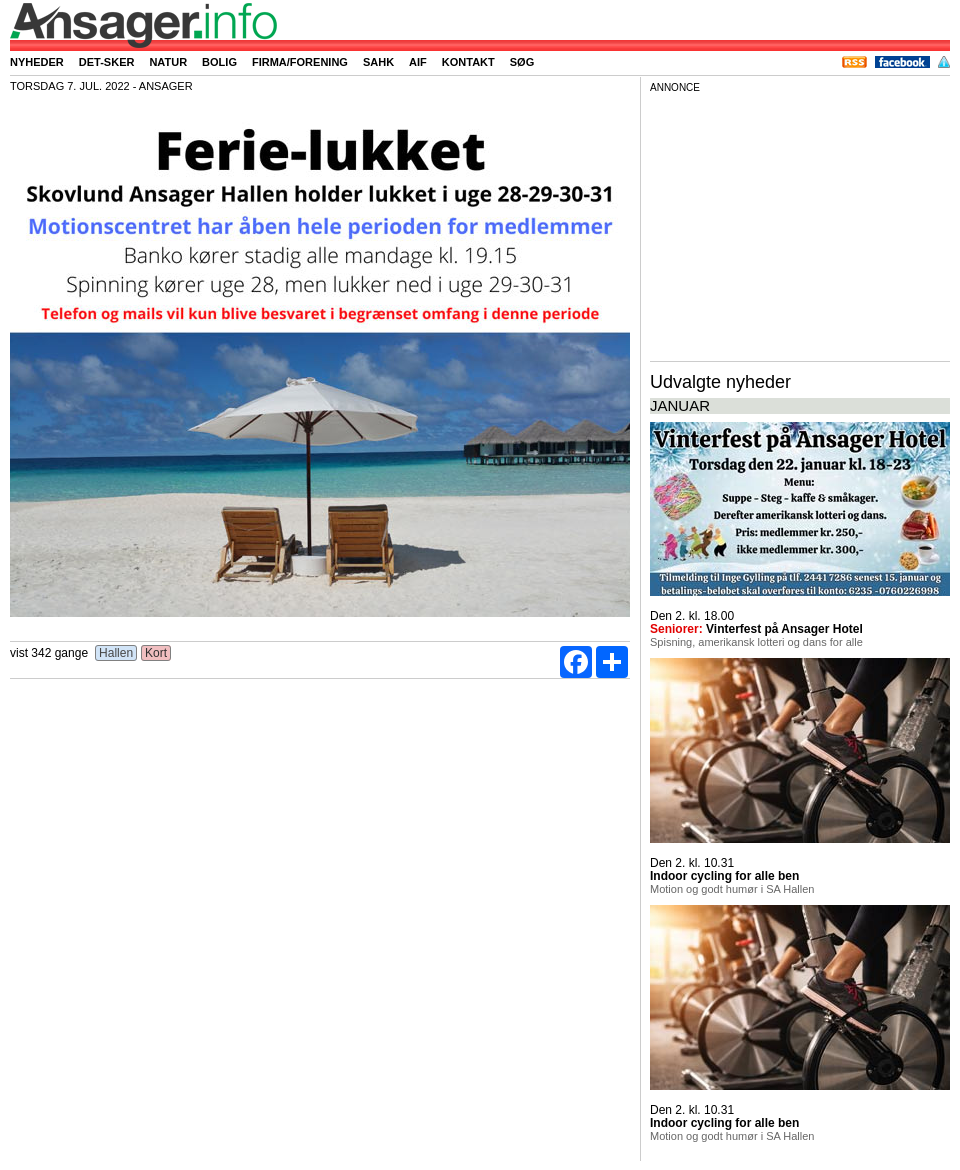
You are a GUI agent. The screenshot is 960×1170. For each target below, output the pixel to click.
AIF (418, 62)
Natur (168, 62)
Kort (156, 653)
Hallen (116, 653)
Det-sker (107, 62)
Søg (522, 62)
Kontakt (468, 62)
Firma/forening (300, 62)
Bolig (219, 62)
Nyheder (37, 62)
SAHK (378, 62)
